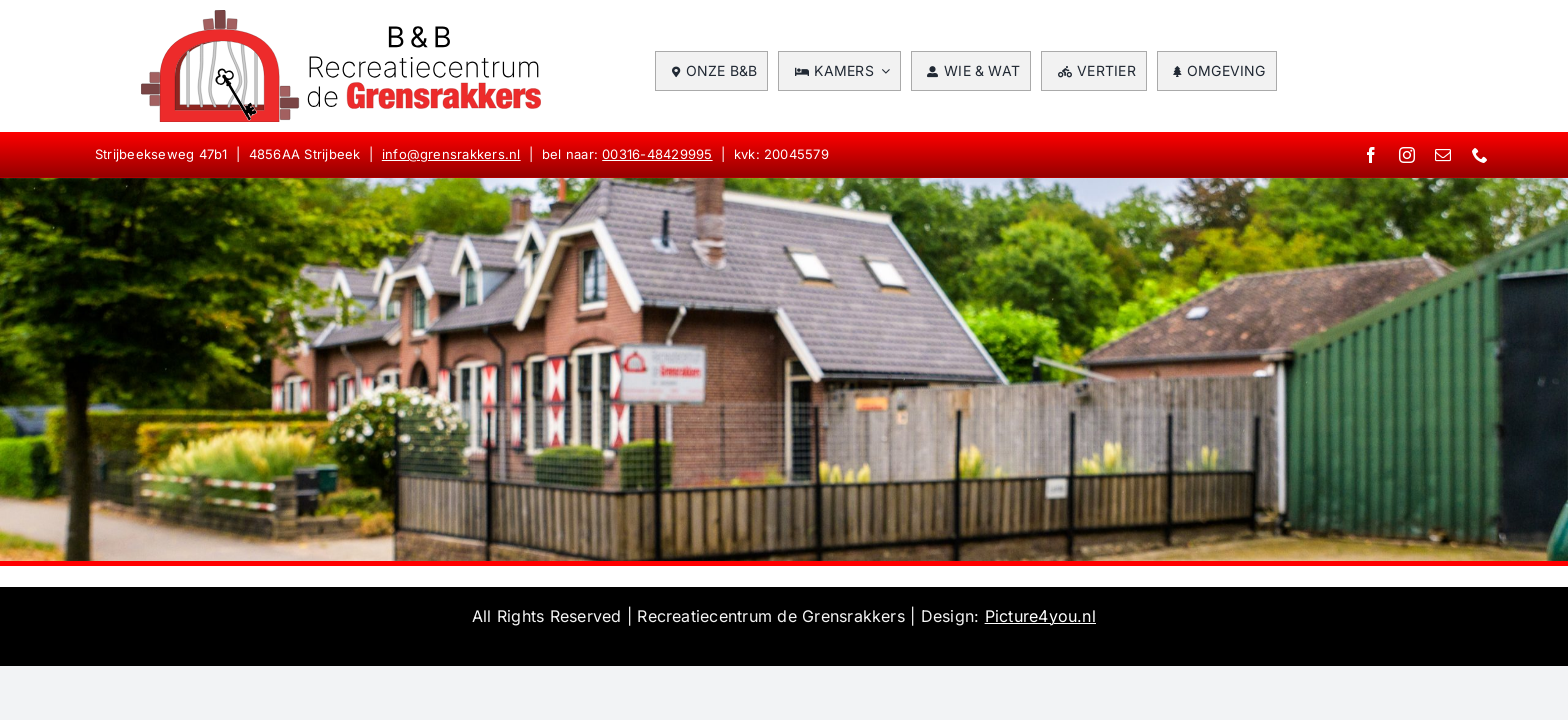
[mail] (1443, 155)
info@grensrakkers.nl (451, 154)
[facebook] (1371, 155)
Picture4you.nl (1040, 616)
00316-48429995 (657, 154)
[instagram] (1407, 155)
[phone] (1480, 155)
